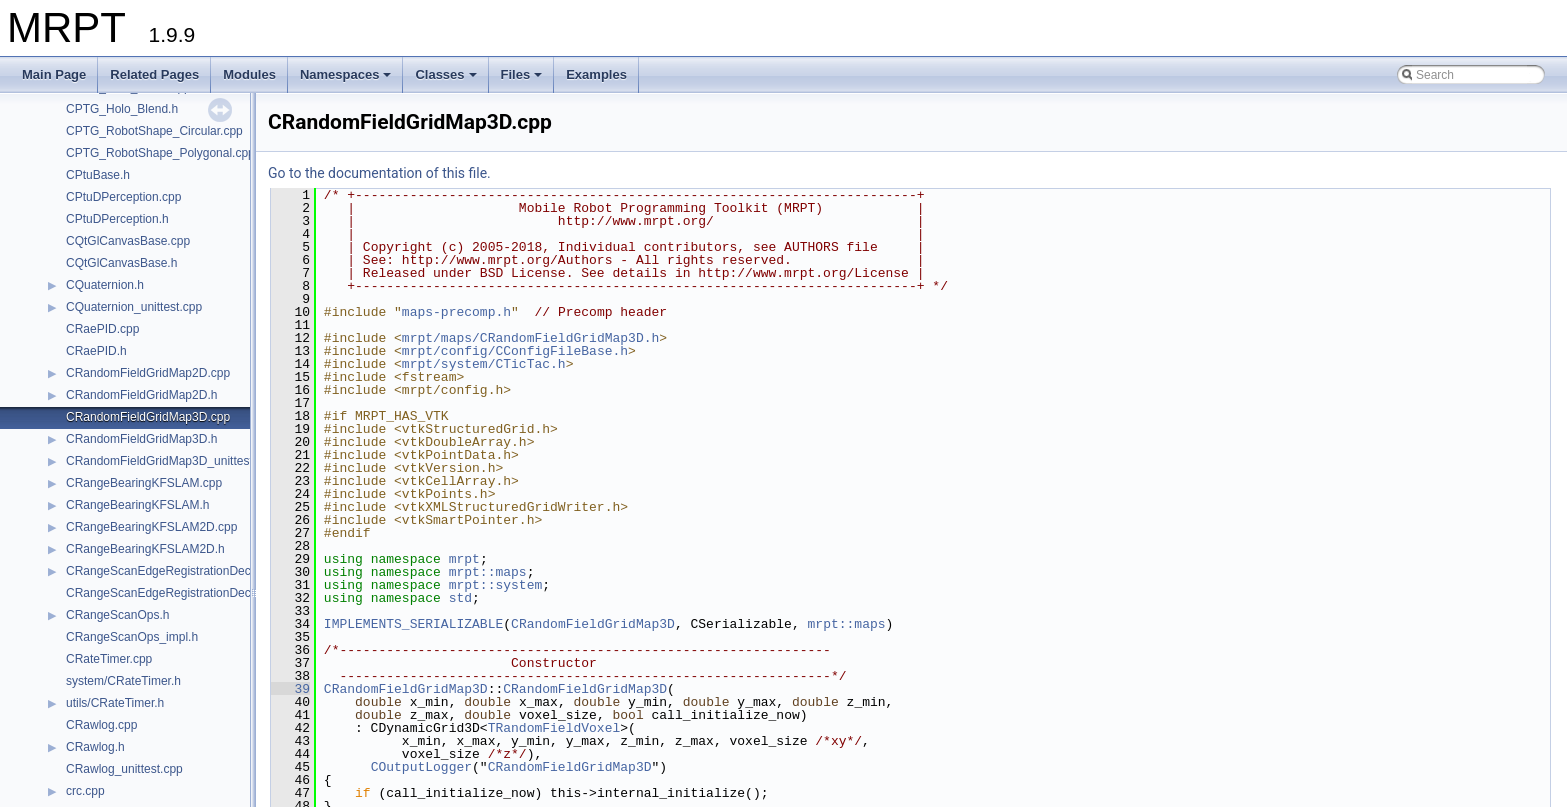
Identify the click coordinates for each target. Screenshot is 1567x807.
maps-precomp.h (456, 312)
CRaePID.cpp (102, 329)
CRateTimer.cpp (109, 659)
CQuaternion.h (105, 285)
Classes (447, 80)
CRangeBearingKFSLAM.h (137, 505)
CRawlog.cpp (101, 725)
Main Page (54, 74)
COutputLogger (421, 767)
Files (523, 80)
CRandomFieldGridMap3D (593, 624)
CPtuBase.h (98, 175)
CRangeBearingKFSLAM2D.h (145, 549)
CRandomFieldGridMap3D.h (141, 439)
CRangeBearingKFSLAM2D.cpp (151, 527)
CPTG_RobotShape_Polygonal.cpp (160, 153)
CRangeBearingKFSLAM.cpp (144, 483)
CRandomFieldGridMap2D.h (141, 395)
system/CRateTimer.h (123, 681)
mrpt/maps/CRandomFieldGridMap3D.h (530, 338)
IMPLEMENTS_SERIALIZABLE (413, 624)
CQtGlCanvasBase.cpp (128, 241)
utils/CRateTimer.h (115, 703)
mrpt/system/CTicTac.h (484, 364)
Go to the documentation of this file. (379, 173)
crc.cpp (85, 791)
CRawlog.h (95, 747)
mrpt (464, 559)
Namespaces (347, 80)
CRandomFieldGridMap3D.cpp (148, 417)
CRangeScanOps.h (117, 615)
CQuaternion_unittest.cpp (134, 307)
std (460, 598)
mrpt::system (496, 585)
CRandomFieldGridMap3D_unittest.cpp (170, 461)
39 (290, 689)
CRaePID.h (96, 351)
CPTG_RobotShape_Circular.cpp (154, 131)
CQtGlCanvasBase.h (121, 263)
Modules (249, 74)
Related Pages (154, 74)
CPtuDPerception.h (117, 219)
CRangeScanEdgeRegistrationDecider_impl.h (187, 593)
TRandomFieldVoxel (554, 728)
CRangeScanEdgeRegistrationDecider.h (173, 571)
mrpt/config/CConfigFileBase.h (515, 351)
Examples (596, 74)
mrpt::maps (488, 572)
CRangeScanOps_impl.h (132, 637)
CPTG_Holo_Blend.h (122, 109)
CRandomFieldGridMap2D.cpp (148, 373)
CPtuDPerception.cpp (123, 197)
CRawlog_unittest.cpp (124, 769)
